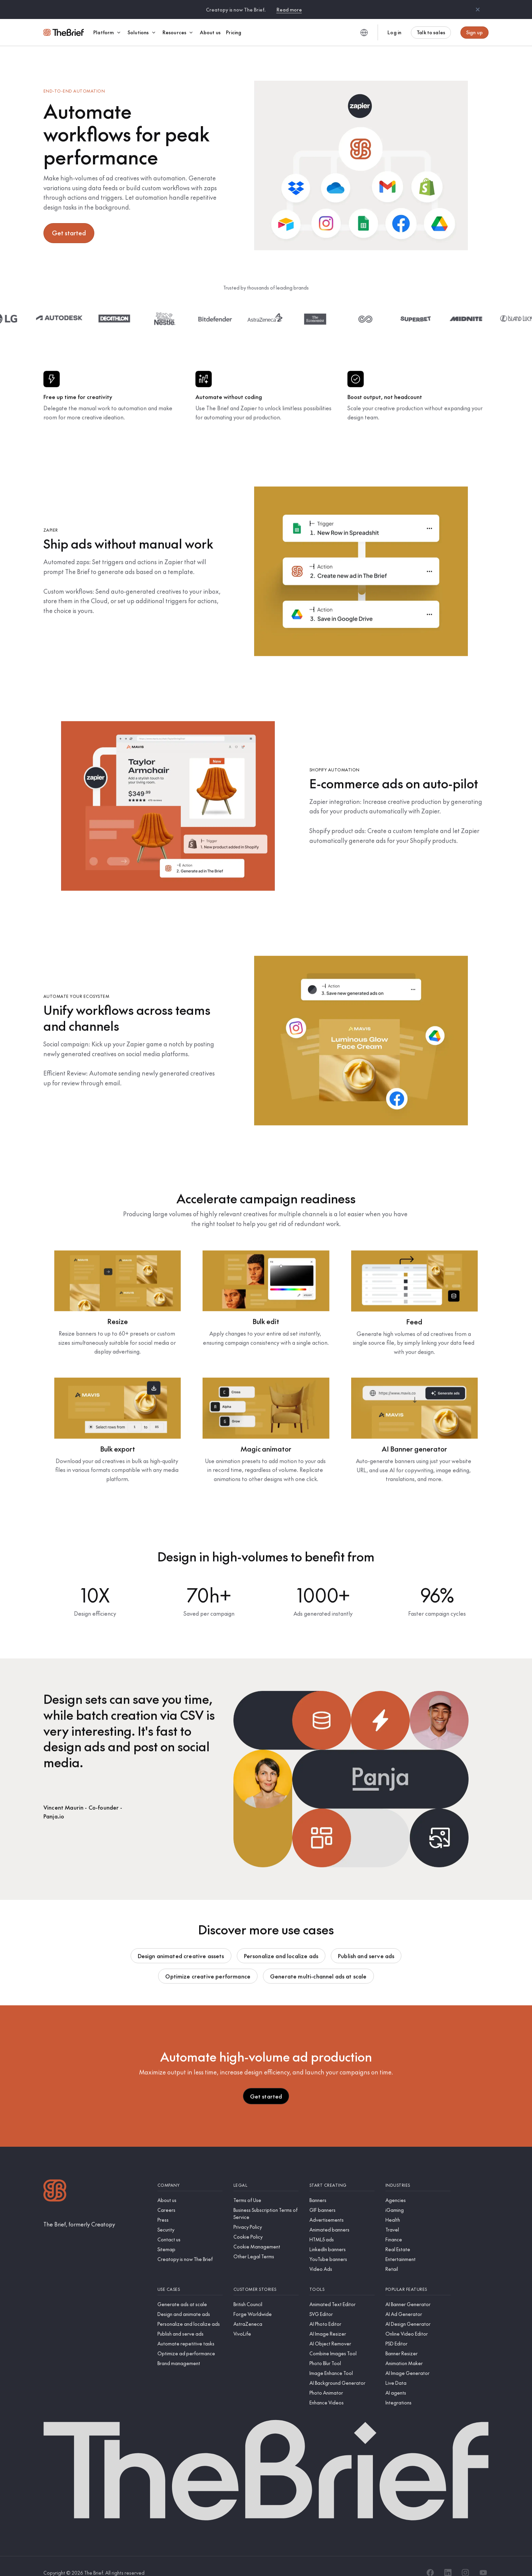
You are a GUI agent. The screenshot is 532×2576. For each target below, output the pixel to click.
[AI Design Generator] (418, 2311)
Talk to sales (431, 32)
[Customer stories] (266, 2276)
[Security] (190, 2216)
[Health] (418, 2206)
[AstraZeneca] (266, 2311)
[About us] (190, 2187)
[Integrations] (418, 2389)
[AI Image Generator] (418, 2360)
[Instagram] (465, 2559)
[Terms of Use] (266, 2187)
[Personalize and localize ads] (190, 2311)
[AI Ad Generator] (418, 2301)
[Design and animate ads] (190, 2301)
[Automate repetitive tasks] (190, 2330)
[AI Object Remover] (342, 2330)
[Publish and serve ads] (190, 2320)
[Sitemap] (190, 2236)
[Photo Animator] (342, 2379)
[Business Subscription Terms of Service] (266, 2201)
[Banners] (342, 2187)
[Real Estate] (418, 2236)
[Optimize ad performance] (190, 2340)
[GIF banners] (342, 2197)
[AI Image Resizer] (342, 2320)
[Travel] (418, 2216)
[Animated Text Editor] (342, 2291)
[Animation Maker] (418, 2350)
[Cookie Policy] (266, 2223)
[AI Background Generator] (342, 2370)
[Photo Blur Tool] (342, 2350)
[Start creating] (342, 2172)
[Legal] (266, 2172)
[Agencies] (418, 2187)
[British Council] (266, 2291)
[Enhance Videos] (342, 2389)
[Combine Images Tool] (342, 2340)
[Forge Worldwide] (266, 2301)
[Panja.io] (82, 1804)
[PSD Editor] (418, 2330)
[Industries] (418, 2172)
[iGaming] (418, 2197)
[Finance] (418, 2226)
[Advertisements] (342, 2206)
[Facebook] (430, 2559)
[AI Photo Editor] (342, 2311)
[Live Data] (418, 2370)
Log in (394, 32)
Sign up (474, 32)
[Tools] (342, 2276)
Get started (69, 220)
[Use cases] (190, 2276)
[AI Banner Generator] (418, 2291)
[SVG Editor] (342, 2301)
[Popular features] (418, 2276)
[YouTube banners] (342, 2246)
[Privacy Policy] (266, 2214)
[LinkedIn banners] (342, 2236)
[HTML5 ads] (342, 2226)
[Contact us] (190, 2226)
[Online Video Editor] (418, 2320)
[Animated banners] (342, 2216)
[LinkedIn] (447, 2559)
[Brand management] (190, 2350)
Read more (289, 9)
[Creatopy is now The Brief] (190, 2246)
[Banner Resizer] (418, 2340)
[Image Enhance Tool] (342, 2360)
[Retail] (418, 2256)
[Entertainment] (418, 2246)
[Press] (190, 2206)
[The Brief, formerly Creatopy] (79, 2211)
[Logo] (54, 2178)
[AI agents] (418, 2379)
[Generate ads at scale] (190, 2291)
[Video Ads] (342, 2256)
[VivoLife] (266, 2320)
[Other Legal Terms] (266, 2243)
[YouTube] (483, 2559)
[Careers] (190, 2197)
